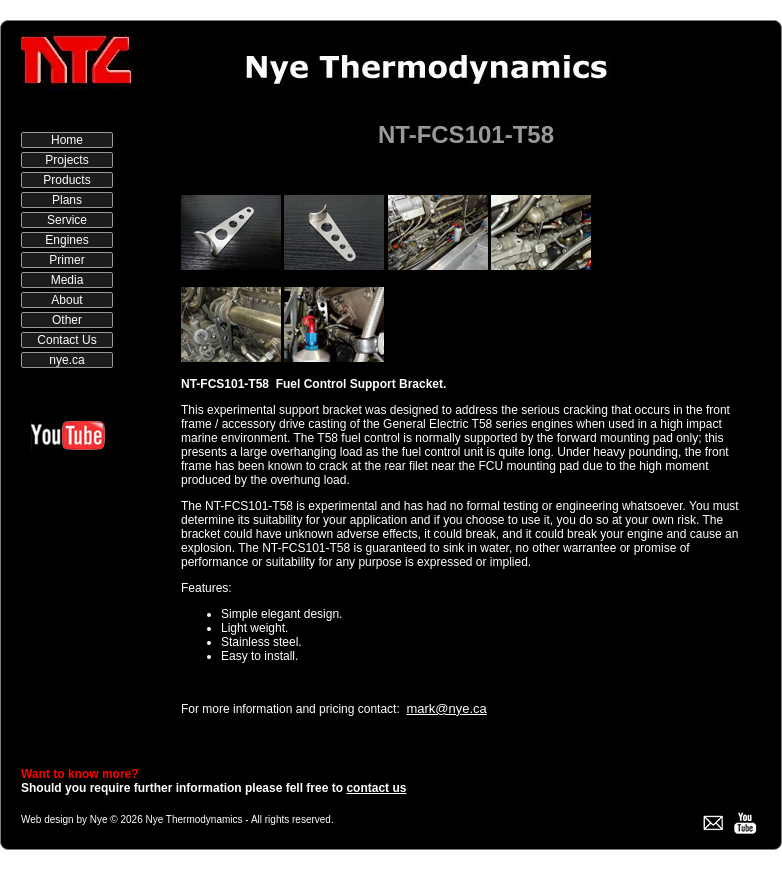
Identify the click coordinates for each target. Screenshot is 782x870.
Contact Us (66, 340)
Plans (67, 200)
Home (67, 140)
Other (67, 320)
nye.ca (66, 360)
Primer (66, 260)
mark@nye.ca (446, 708)
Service (67, 220)
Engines (66, 240)
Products (66, 180)
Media (67, 280)
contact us (376, 788)
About (66, 300)
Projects (66, 160)
